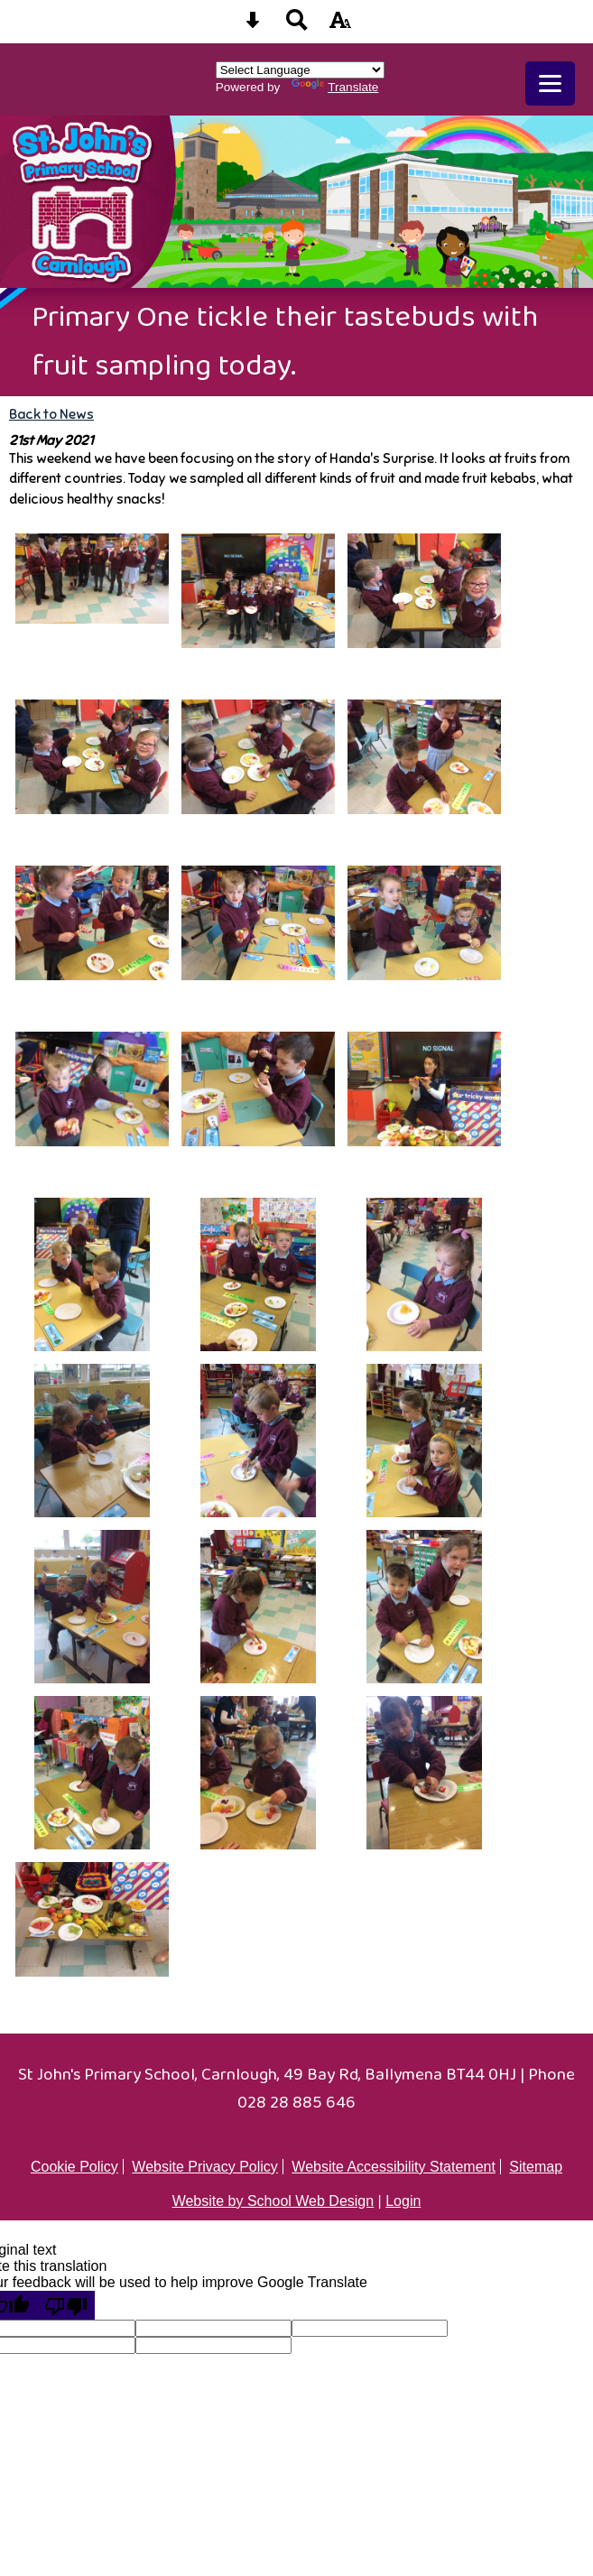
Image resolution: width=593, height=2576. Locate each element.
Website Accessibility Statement (394, 2166)
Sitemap (535, 2166)
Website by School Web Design (273, 2201)
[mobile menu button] (550, 83)
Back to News (51, 413)
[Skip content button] (253, 25)
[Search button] (297, 25)
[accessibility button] (340, 25)
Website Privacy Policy (205, 2166)
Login (403, 2201)
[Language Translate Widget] (300, 70)
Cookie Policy (74, 2166)
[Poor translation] (66, 2305)
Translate (335, 87)
